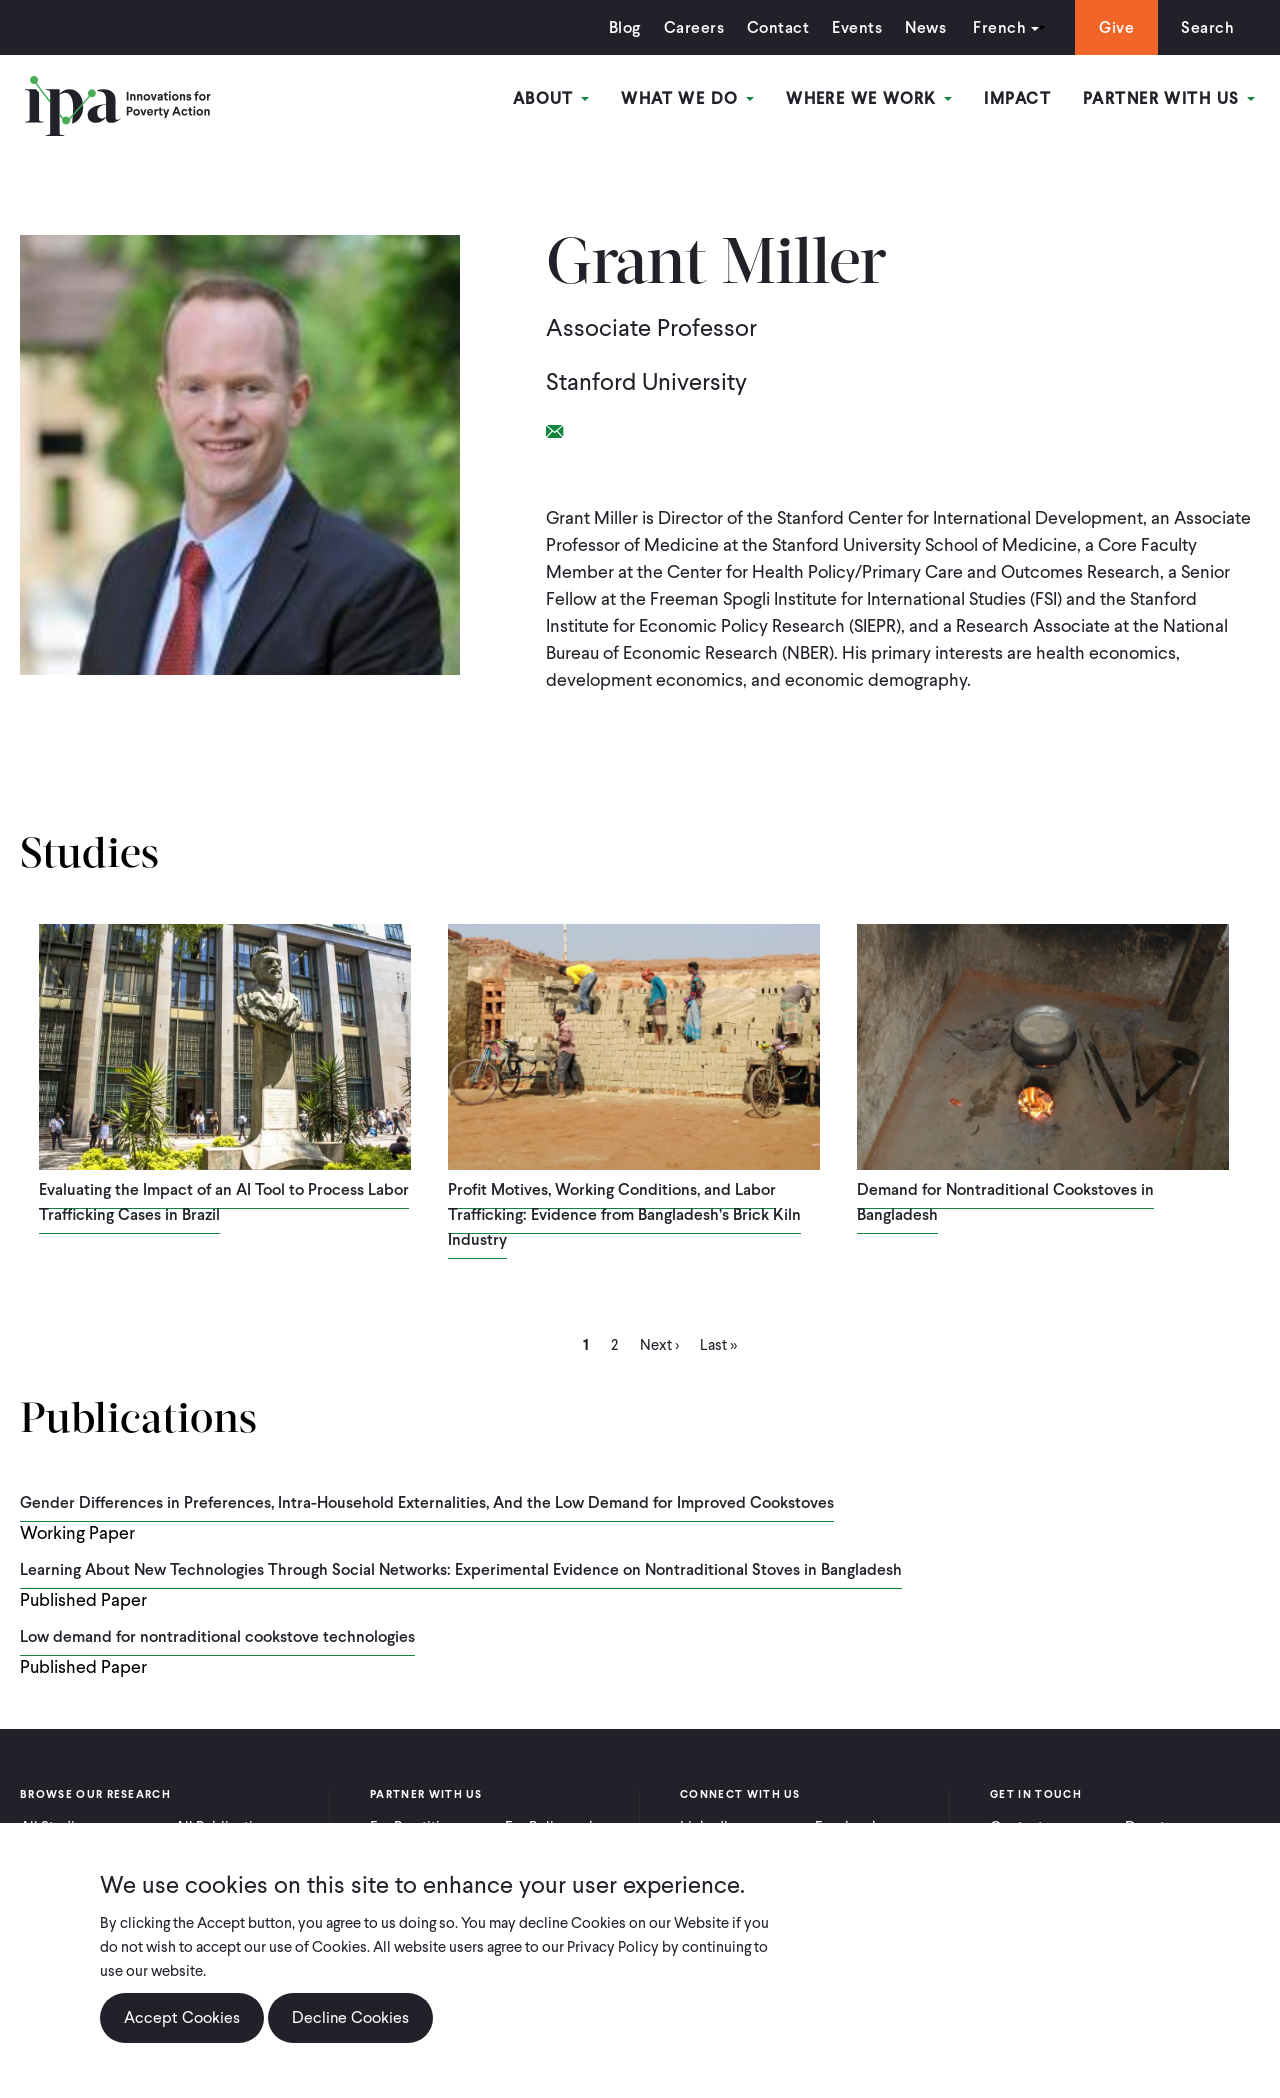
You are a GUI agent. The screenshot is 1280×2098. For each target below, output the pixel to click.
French (999, 27)
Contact (778, 27)
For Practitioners (423, 1827)
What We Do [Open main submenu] (687, 98)
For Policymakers (560, 1827)
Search (1207, 27)
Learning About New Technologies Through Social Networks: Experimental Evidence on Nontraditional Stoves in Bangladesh (461, 1569)
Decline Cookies (350, 2032)
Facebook (847, 1827)
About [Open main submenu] (551, 98)
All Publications (226, 1827)
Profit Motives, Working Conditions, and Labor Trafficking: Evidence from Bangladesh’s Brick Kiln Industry (624, 1214)
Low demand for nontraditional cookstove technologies (217, 1636)
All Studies (55, 1827)
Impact (1017, 98)
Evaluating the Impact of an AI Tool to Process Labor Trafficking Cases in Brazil (224, 1202)
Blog (625, 27)
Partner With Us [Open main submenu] (1169, 98)
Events (857, 27)
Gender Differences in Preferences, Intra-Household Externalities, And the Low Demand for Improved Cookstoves (427, 1502)
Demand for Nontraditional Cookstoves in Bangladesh (1005, 1202)
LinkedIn (708, 1827)
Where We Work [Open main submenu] (869, 98)
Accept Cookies (182, 2032)
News (925, 27)
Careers (694, 27)
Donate (1149, 1827)
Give (1116, 27)
